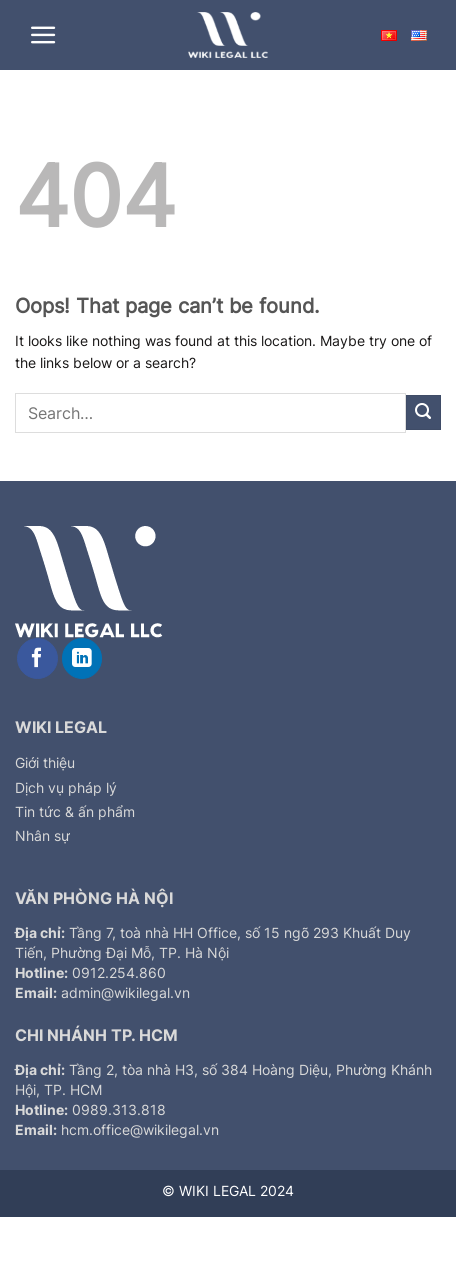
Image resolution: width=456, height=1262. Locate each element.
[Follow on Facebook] (37, 658)
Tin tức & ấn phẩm (75, 811)
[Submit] (423, 412)
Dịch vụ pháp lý (66, 787)
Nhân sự (42, 835)
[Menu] (43, 35)
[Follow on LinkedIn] (82, 658)
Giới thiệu (45, 762)
